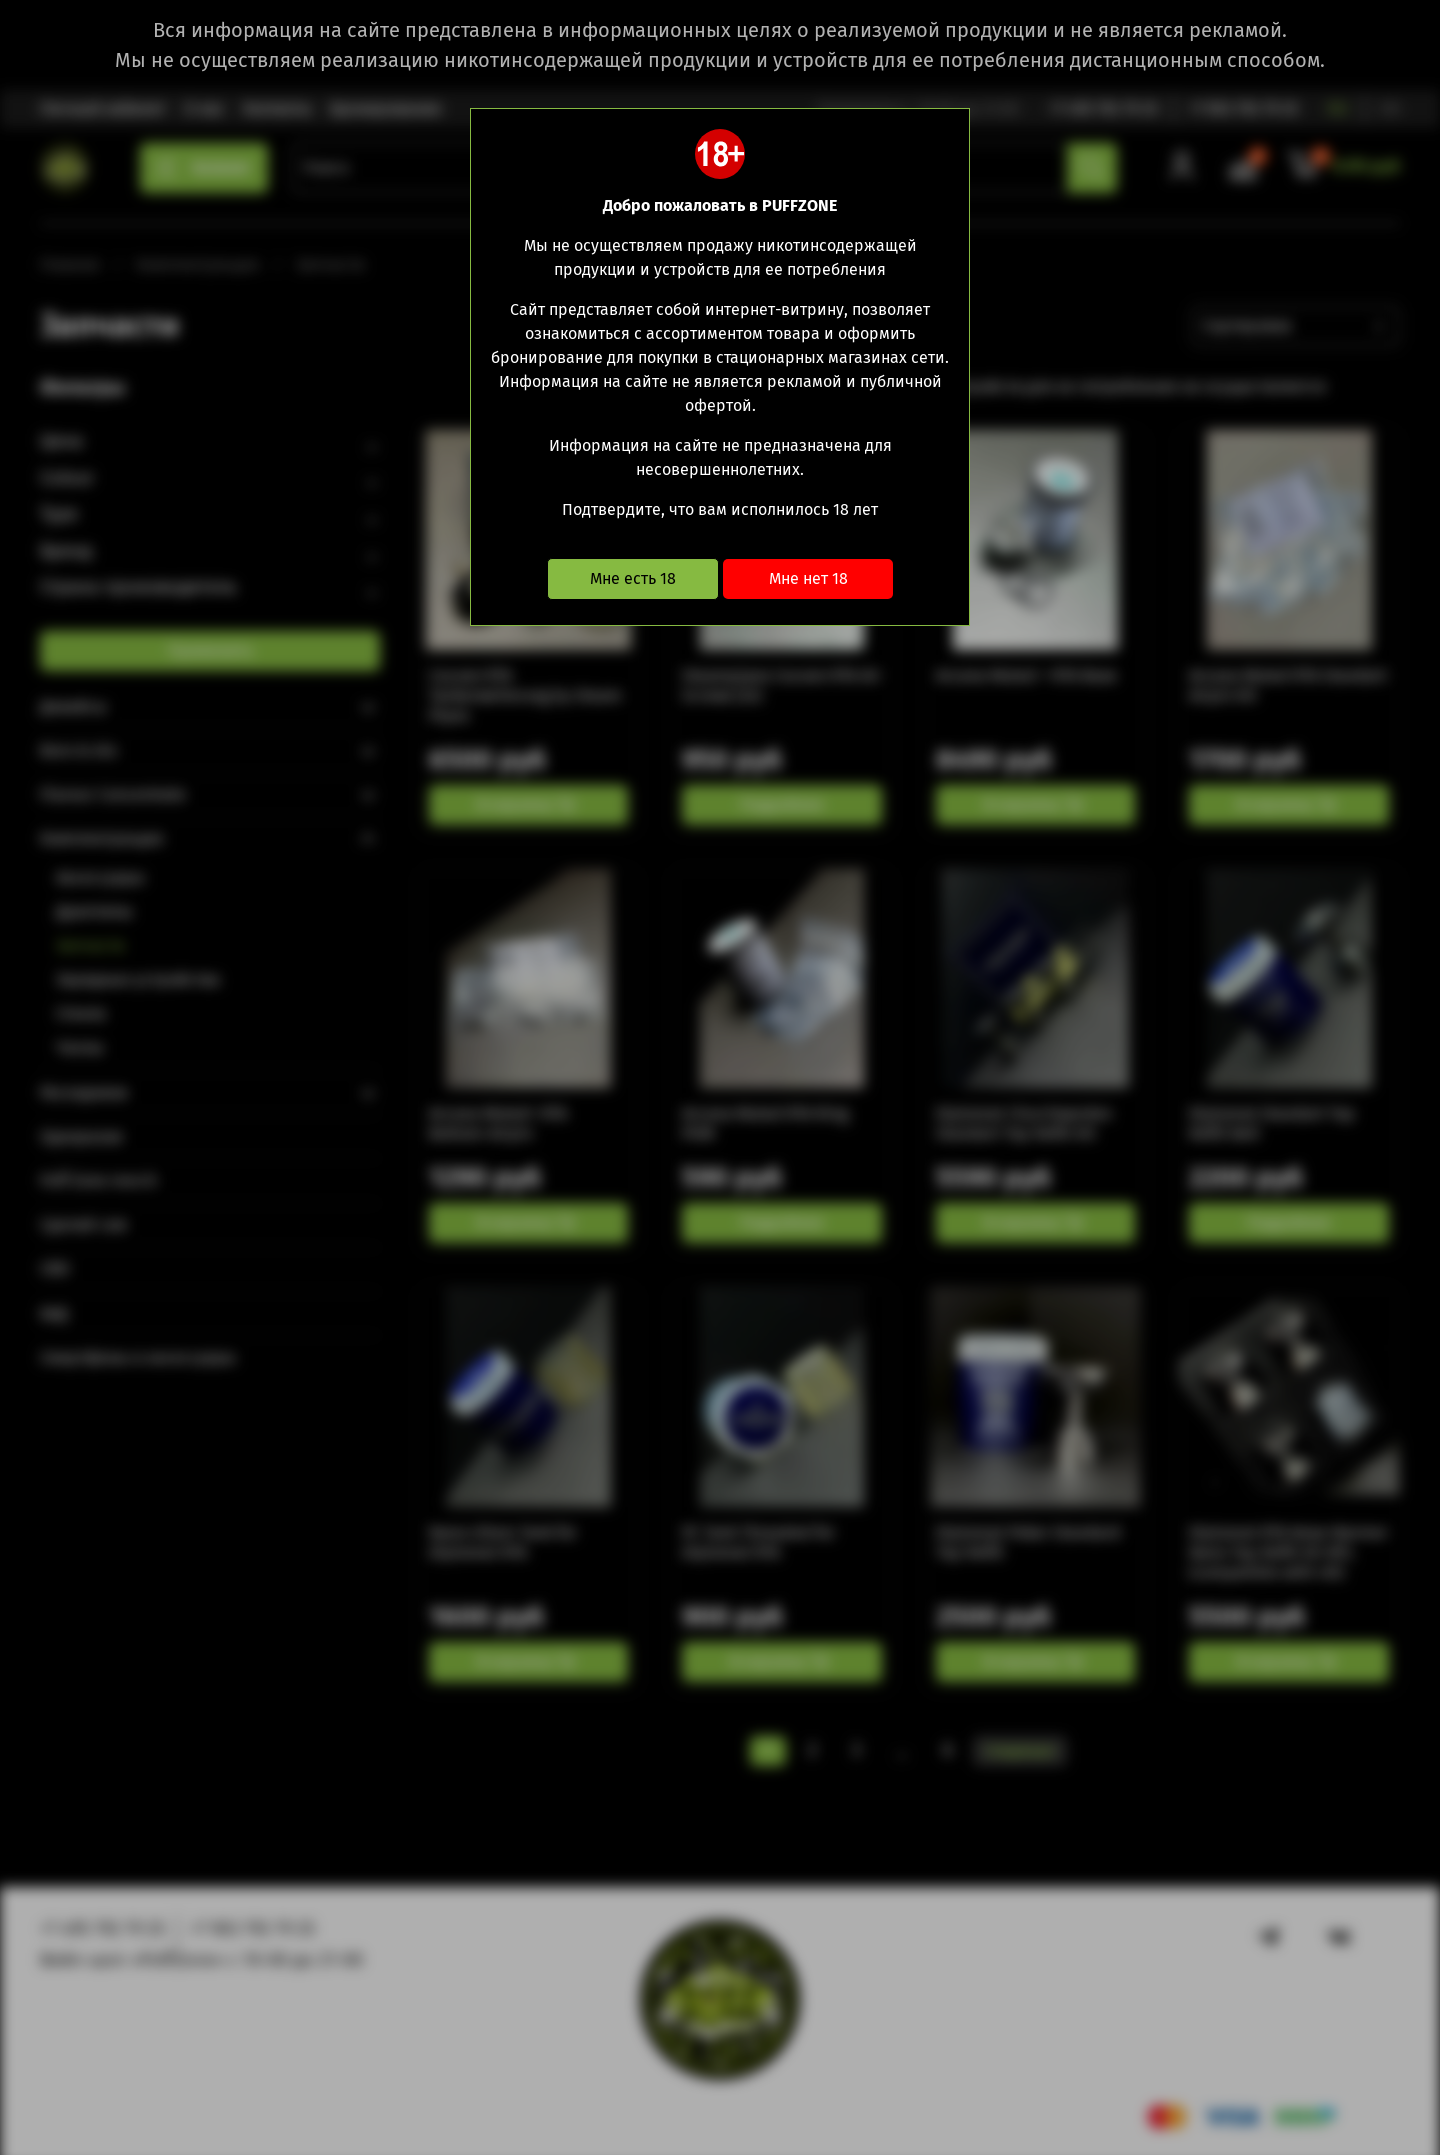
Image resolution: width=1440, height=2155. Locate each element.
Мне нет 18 (808, 578)
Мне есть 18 (633, 578)
